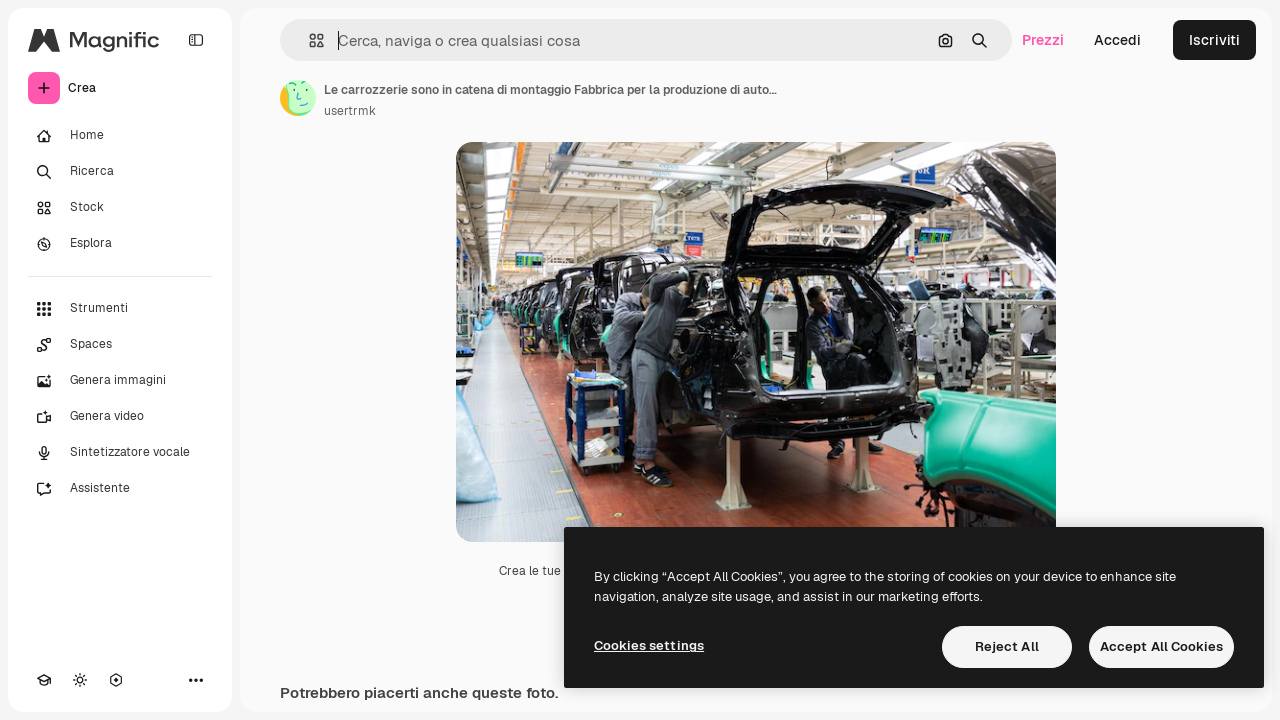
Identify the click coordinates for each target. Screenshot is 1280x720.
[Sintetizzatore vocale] (120, 453)
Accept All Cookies (1161, 646)
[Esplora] (120, 244)
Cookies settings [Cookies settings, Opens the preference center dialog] (649, 645)
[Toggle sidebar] (196, 40)
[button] (308, 40)
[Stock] (120, 208)
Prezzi (1043, 40)
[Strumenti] (120, 309)
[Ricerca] (120, 172)
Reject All (1007, 646)
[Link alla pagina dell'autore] (298, 98)
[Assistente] (120, 489)
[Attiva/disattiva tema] (80, 680)
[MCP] (116, 680)
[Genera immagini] (120, 381)
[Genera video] (120, 417)
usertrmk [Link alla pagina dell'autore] (350, 111)
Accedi (1117, 40)
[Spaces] (120, 345)
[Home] (120, 136)
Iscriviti (1214, 40)
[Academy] (44, 680)
